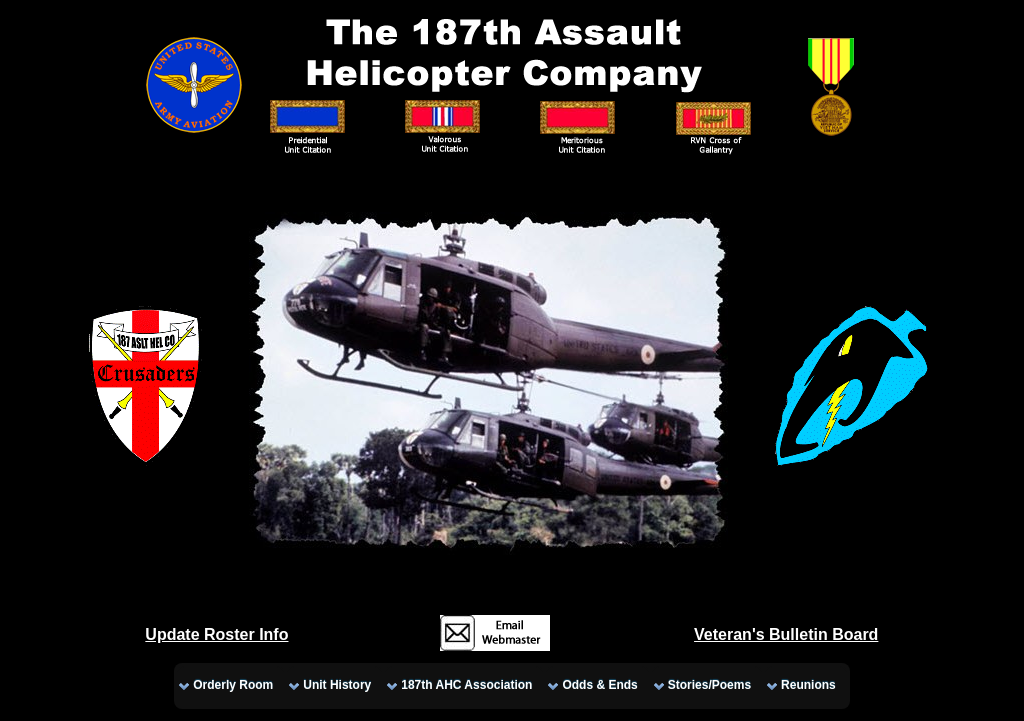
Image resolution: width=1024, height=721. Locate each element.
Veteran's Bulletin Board (786, 634)
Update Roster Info (216, 634)
